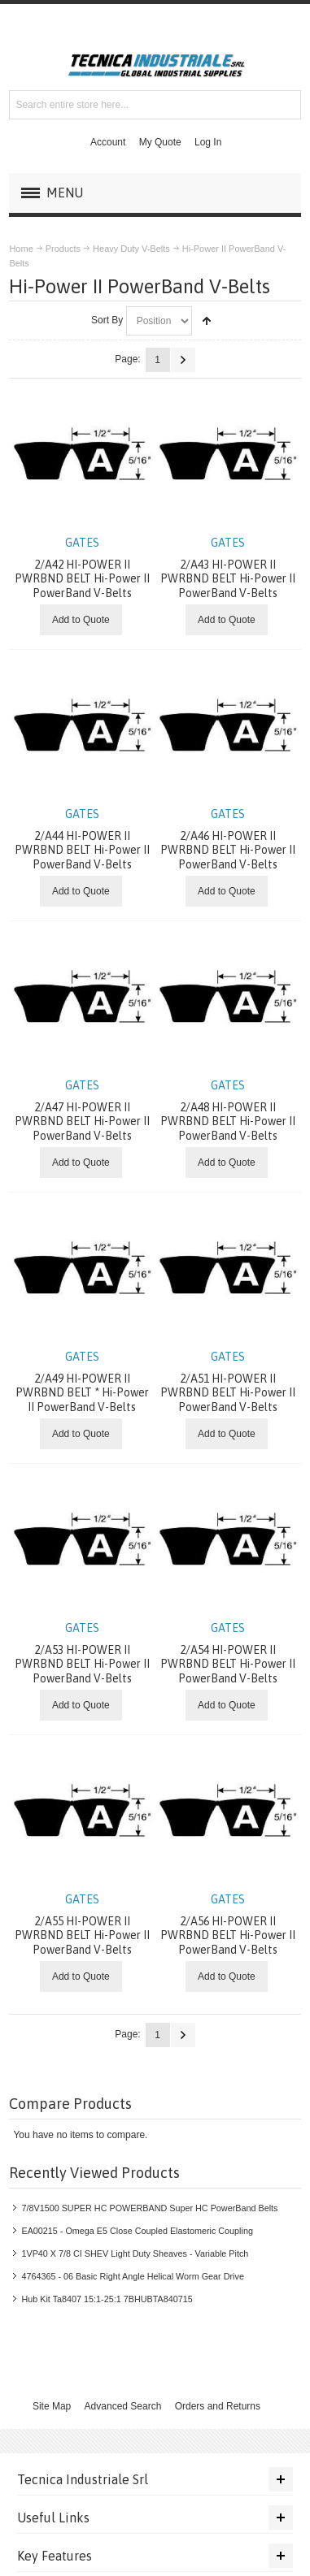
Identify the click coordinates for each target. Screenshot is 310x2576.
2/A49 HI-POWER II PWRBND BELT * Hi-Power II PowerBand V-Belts (82, 1381)
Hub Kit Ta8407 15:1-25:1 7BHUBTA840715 (106, 2299)
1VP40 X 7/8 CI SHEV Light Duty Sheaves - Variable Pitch (134, 2253)
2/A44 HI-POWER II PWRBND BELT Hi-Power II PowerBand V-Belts (82, 838)
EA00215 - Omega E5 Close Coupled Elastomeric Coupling (136, 2231)
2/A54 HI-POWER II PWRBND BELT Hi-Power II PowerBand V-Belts (228, 1652)
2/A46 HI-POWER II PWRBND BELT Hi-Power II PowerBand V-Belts (228, 838)
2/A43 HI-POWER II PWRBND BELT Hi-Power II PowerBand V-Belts (228, 567)
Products (63, 248)
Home (21, 248)
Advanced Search (123, 2406)
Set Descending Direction (206, 321)
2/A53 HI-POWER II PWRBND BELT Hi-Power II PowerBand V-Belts (82, 1652)
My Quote (160, 142)
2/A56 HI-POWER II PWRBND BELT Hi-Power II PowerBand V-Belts (228, 1924)
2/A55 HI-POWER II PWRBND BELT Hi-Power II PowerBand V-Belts (82, 1924)
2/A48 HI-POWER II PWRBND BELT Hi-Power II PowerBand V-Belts (228, 1110)
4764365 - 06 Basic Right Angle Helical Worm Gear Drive (132, 2276)
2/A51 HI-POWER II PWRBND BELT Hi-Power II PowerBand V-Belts (228, 1381)
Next (183, 360)
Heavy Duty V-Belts (131, 248)
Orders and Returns (217, 2406)
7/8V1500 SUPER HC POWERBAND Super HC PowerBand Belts (149, 2208)
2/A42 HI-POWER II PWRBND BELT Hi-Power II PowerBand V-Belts (82, 567)
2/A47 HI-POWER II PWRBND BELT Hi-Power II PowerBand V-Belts (82, 1110)
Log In (207, 142)
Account (107, 142)
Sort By (107, 320)
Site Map (52, 2406)
